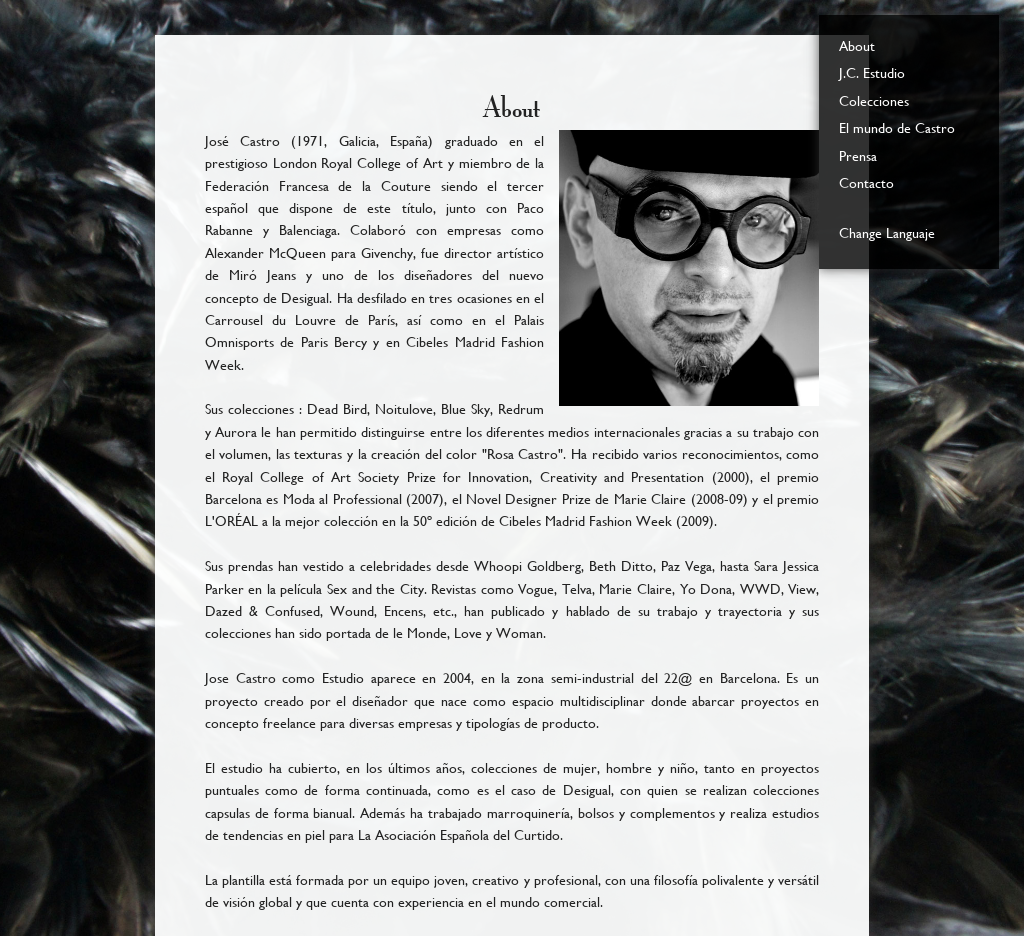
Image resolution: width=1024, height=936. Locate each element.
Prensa (858, 156)
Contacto (866, 183)
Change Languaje (887, 233)
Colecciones (874, 101)
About (857, 46)
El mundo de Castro (897, 128)
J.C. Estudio (872, 73)
